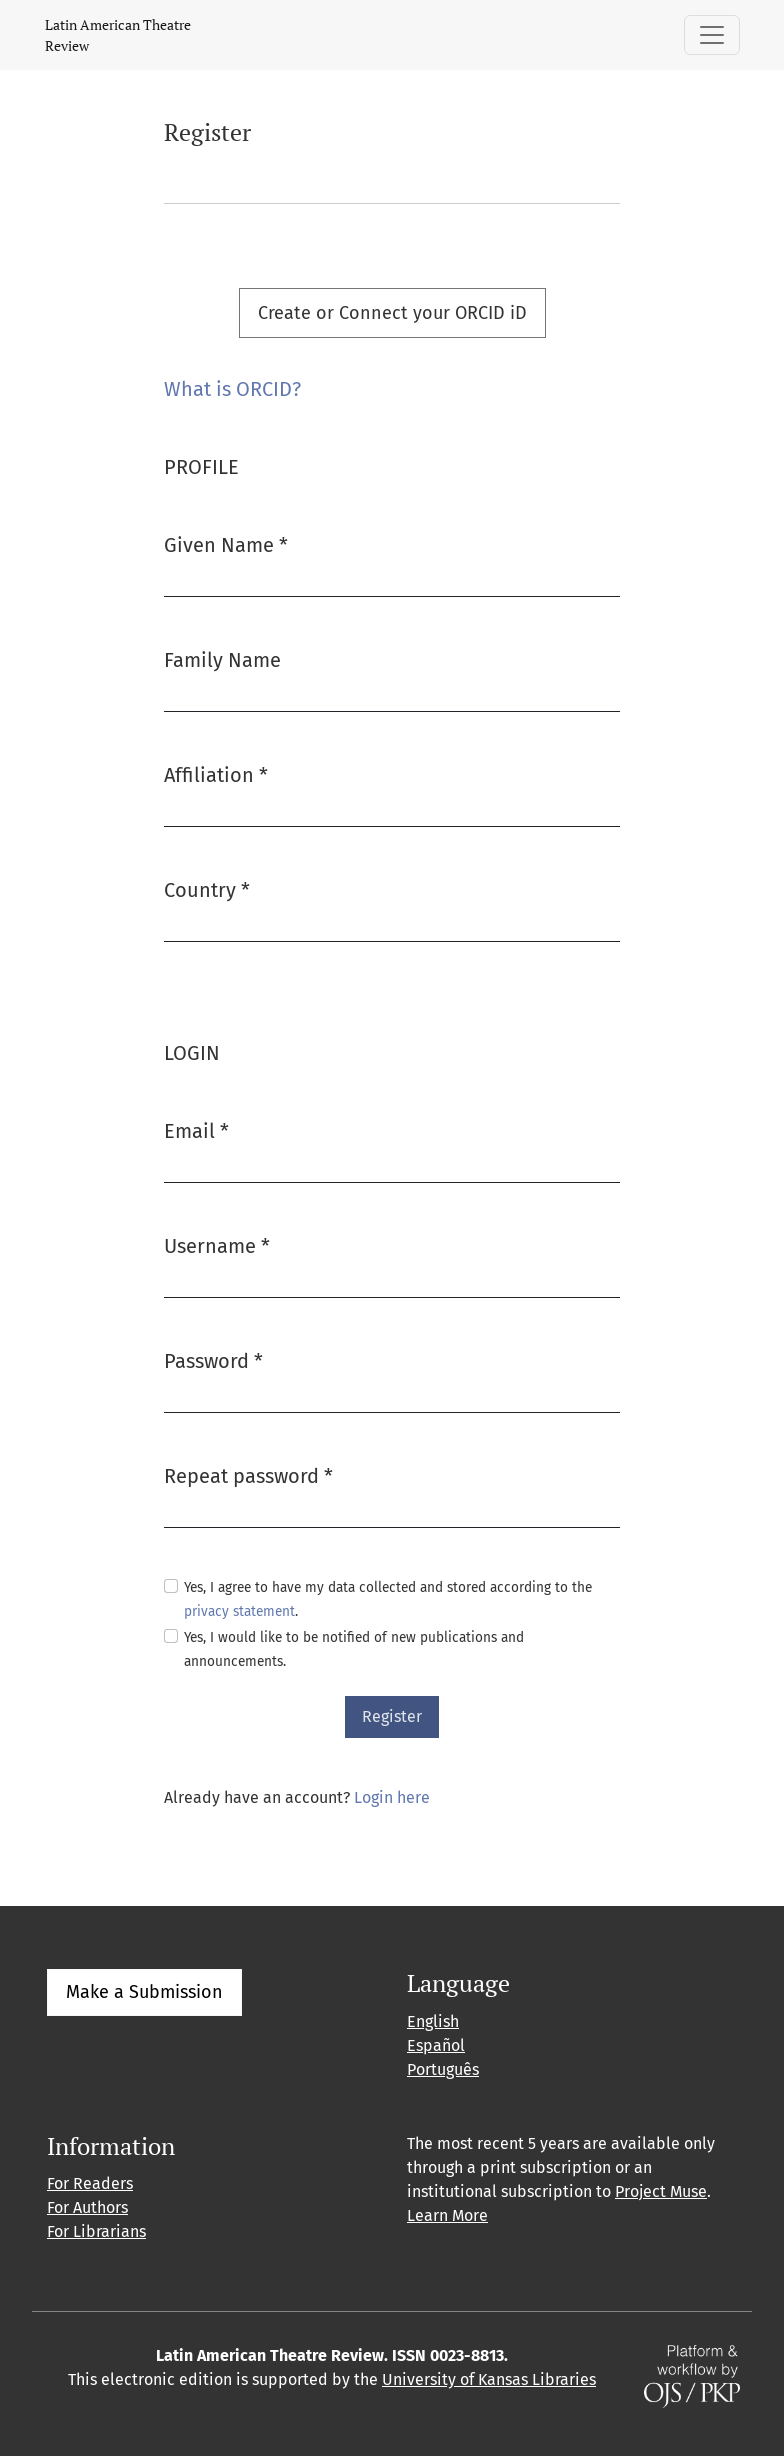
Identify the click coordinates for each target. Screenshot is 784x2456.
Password (213, 1359)
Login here (392, 1797)
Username (217, 1244)
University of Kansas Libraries (489, 2379)
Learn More (447, 2215)
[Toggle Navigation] (712, 35)
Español (436, 2045)
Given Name (226, 543)
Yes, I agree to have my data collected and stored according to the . (388, 1599)
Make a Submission (144, 1992)
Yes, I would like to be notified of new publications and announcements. (354, 1649)
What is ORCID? (232, 389)
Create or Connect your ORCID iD (392, 313)
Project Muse (661, 2191)
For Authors (87, 2207)
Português (443, 2069)
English (433, 2021)
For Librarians (96, 2231)
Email (196, 1129)
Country (207, 888)
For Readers (90, 2183)
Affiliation (216, 773)
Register (392, 1716)
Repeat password (248, 1474)
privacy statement (239, 1611)
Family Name (222, 660)
